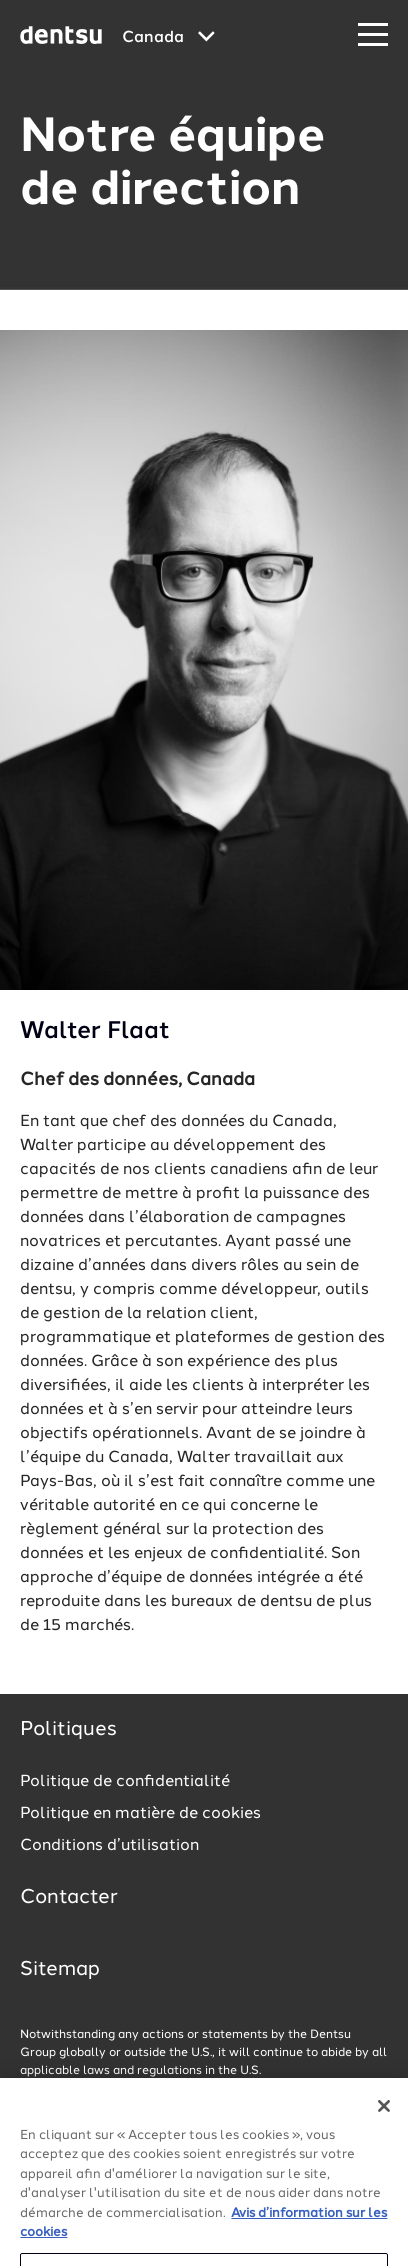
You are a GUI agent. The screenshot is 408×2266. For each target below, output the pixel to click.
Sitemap (60, 1970)
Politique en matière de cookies (140, 1814)
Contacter (69, 1898)
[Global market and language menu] (168, 38)
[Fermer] (384, 2114)
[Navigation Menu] (373, 35)
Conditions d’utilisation (109, 1846)
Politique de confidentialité (125, 1782)
